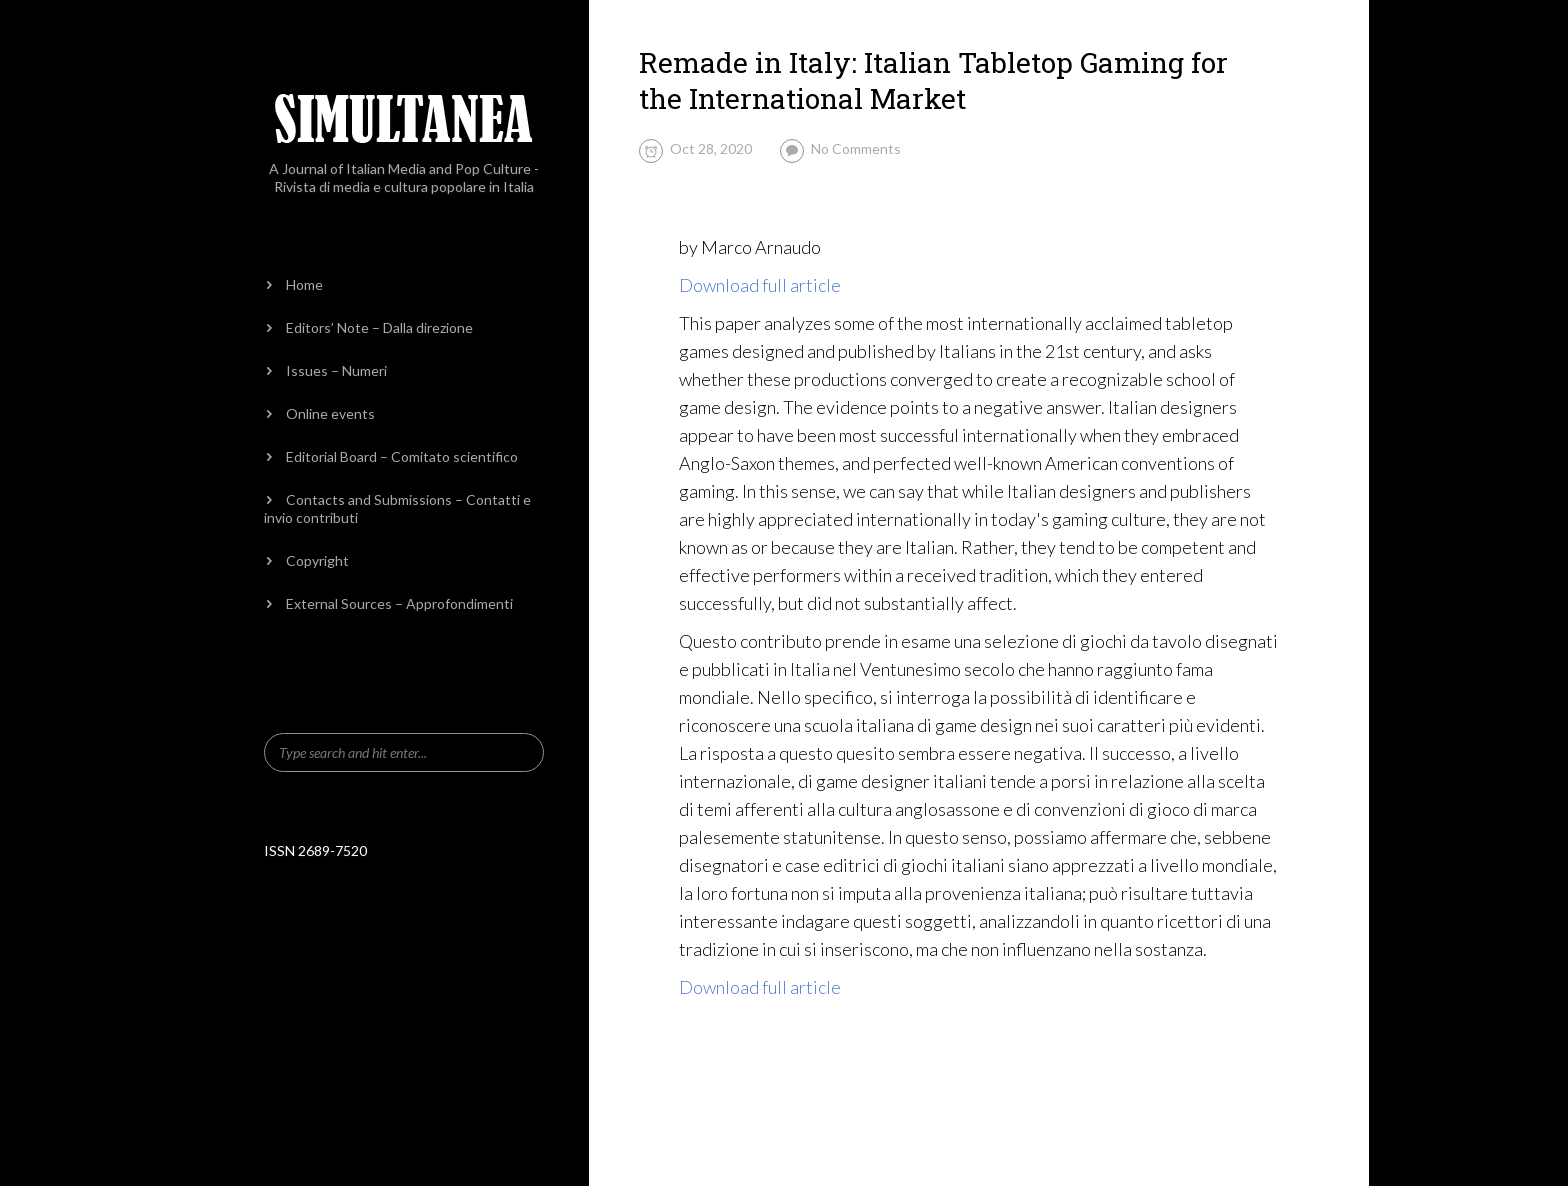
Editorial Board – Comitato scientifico (402, 456)
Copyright (317, 560)
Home (304, 284)
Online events (330, 413)
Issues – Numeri (336, 370)
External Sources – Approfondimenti (399, 603)
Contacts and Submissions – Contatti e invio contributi (397, 508)
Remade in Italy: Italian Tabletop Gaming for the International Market (933, 80)
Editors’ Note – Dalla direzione (379, 327)
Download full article (760, 285)
